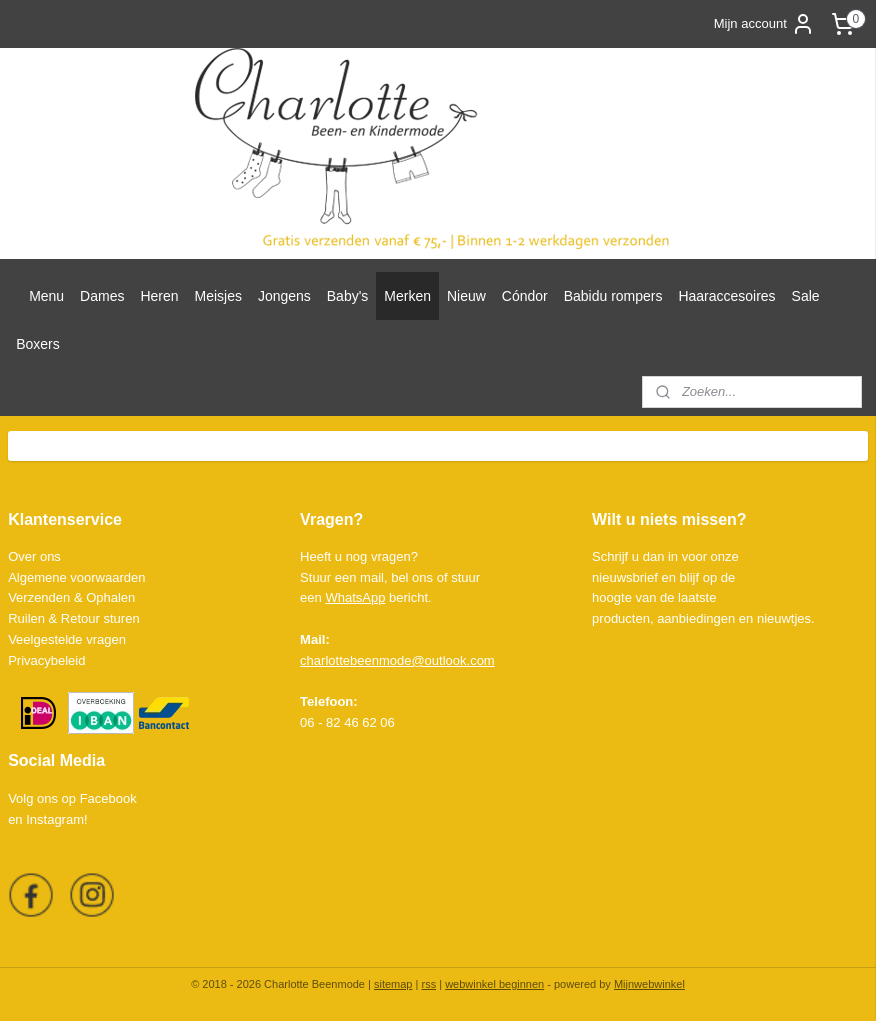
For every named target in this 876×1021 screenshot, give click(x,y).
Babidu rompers (613, 296)
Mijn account (764, 24)
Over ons (34, 556)
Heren (159, 296)
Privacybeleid (46, 660)
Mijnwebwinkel (649, 984)
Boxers (38, 344)
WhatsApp (355, 597)
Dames (102, 296)
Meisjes (218, 296)
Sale (806, 296)
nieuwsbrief (625, 577)
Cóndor (525, 296)
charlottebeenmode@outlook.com (397, 660)
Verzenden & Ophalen (71, 597)
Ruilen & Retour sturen (74, 618)
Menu (46, 296)
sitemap (393, 984)
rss (428, 984)
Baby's (348, 296)
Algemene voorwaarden (76, 577)
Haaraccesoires (726, 296)
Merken (407, 296)
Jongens (284, 296)
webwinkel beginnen (494, 984)
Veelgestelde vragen (67, 639)
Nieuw (466, 296)
